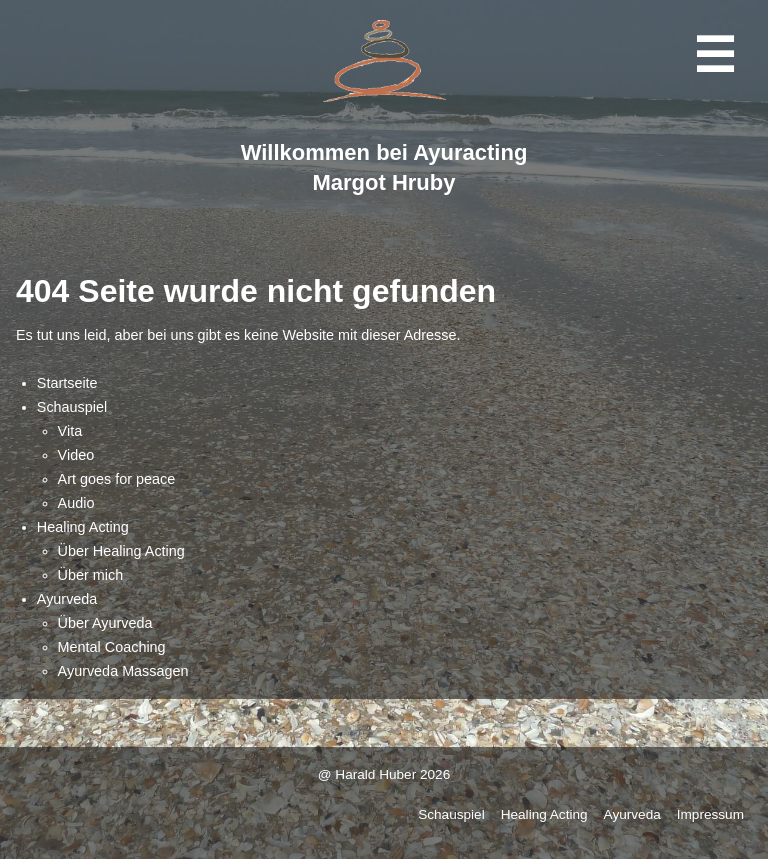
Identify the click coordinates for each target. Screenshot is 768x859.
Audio (76, 503)
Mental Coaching (112, 647)
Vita (70, 431)
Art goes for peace (117, 479)
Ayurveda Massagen (123, 671)
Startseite (67, 383)
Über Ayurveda (105, 623)
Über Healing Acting (121, 551)
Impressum (710, 814)
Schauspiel (72, 407)
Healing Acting (83, 527)
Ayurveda (67, 599)
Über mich (91, 575)
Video (76, 455)
